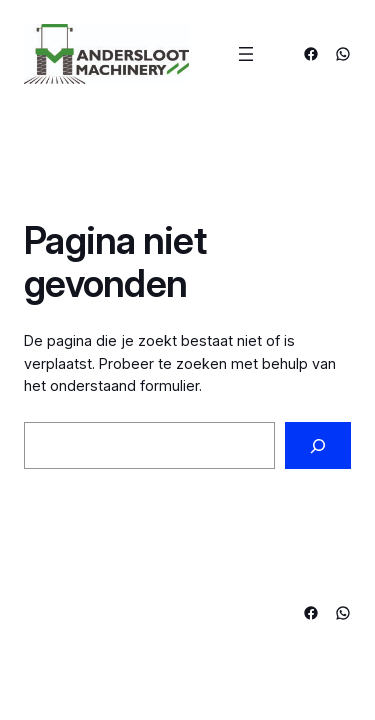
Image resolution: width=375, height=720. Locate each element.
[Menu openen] (246, 54)
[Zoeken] (318, 445)
